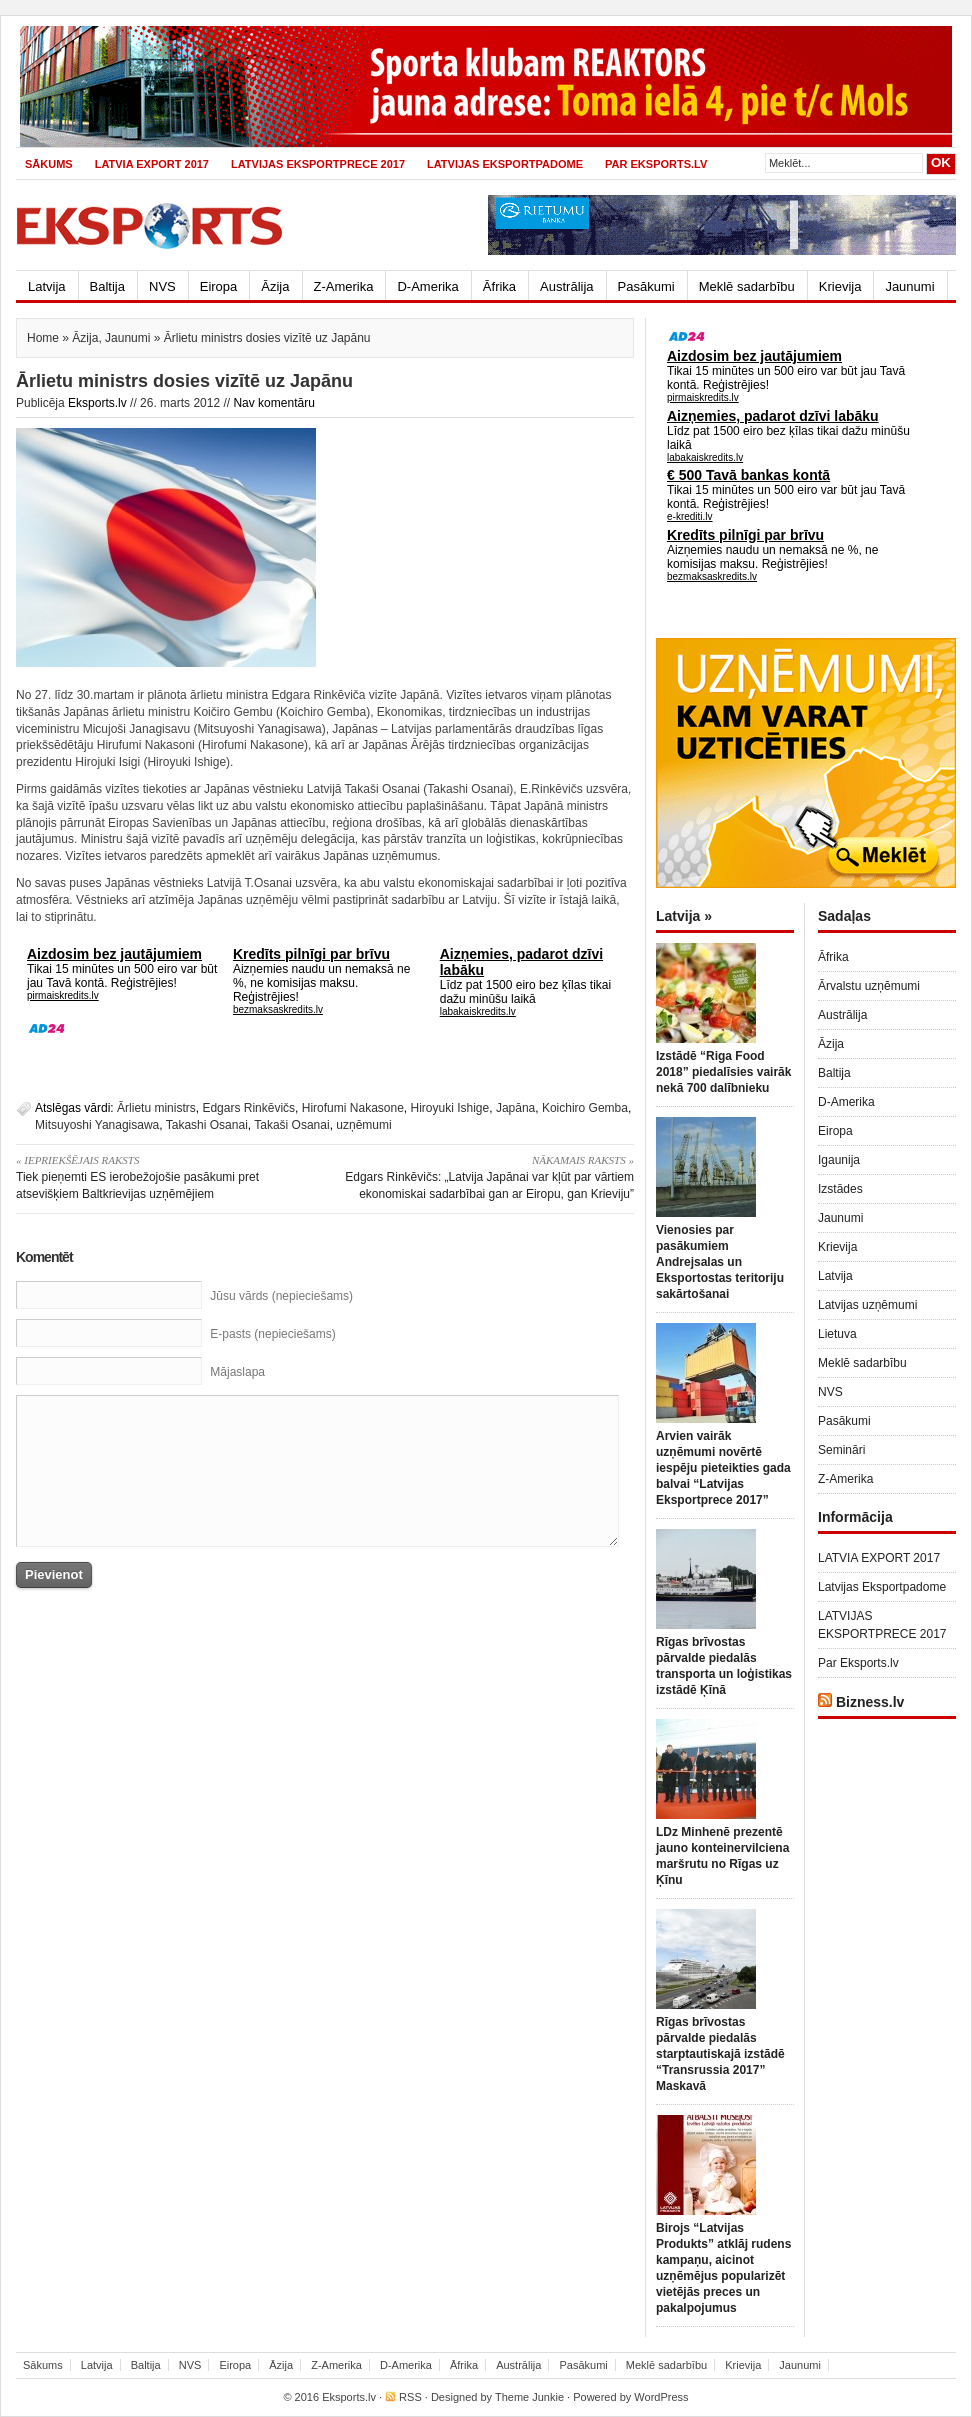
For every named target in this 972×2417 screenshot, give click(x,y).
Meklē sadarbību (747, 286)
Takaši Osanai (291, 1125)
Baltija (107, 286)
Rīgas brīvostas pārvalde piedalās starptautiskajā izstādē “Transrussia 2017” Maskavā (720, 2054)
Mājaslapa (237, 1372)
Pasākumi (646, 286)
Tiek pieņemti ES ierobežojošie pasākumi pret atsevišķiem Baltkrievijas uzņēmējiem (163, 1176)
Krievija (840, 286)
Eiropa (219, 286)
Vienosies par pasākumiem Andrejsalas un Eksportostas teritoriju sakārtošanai (720, 1262)
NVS (162, 286)
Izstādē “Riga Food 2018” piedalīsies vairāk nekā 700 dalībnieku (723, 1072)
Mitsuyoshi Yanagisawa (97, 1125)
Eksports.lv (97, 403)
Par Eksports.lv (656, 164)
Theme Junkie (529, 2397)
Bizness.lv (870, 1702)
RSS (410, 2397)
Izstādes (840, 1189)
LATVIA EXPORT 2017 (152, 164)
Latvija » (684, 916)
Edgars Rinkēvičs (248, 1108)
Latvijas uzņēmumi (867, 1305)
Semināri (841, 1450)
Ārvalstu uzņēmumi (869, 986)
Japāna (515, 1108)
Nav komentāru (273, 403)
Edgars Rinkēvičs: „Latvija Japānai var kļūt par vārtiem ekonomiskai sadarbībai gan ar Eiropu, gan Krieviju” (486, 1176)
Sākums (49, 164)
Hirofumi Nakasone (353, 1108)
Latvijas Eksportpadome (505, 164)
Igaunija (839, 1160)
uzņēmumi (363, 1125)
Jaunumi (909, 286)
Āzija (275, 286)
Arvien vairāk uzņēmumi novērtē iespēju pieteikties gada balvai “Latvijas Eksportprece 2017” (723, 1468)
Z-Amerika (344, 286)
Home (43, 338)
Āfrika (499, 286)
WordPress (661, 2397)
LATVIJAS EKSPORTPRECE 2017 (318, 164)
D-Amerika (427, 286)
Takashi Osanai (207, 1125)
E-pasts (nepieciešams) (272, 1334)
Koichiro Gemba (585, 1108)
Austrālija (566, 286)
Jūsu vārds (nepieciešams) (281, 1296)
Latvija (47, 286)
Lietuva (837, 1334)
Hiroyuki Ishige (450, 1108)
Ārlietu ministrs (156, 1108)
